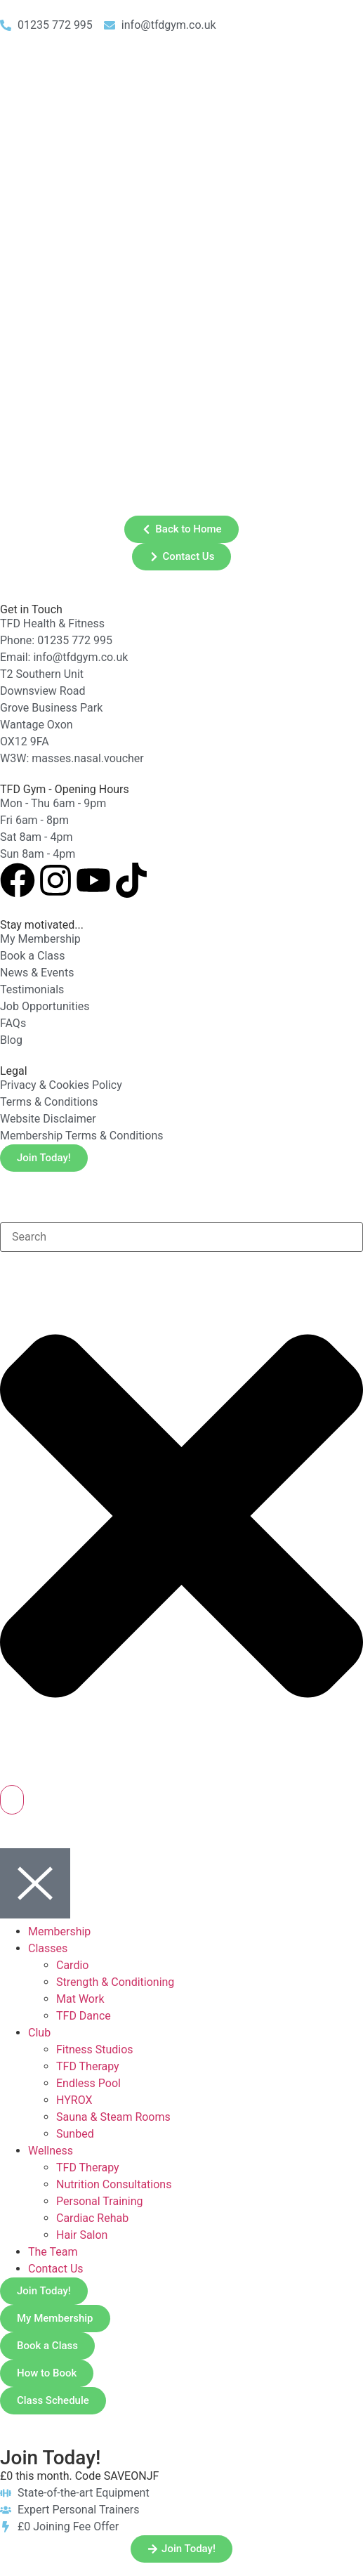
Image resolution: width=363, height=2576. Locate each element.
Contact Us (56, 2268)
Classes (47, 1948)
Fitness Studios (94, 2049)
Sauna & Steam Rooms (113, 2117)
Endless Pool (88, 2083)
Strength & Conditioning (115, 1982)
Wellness (50, 2150)
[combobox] (181, 1237)
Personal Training (99, 2201)
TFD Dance (83, 2015)
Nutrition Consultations (113, 2184)
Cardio (72, 1965)
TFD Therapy (87, 2066)
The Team (53, 2251)
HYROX (74, 2100)
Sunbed (75, 2133)
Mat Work (80, 1999)
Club (39, 2032)
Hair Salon (81, 2235)
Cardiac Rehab (92, 2218)
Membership (59, 1931)
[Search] (12, 1800)
